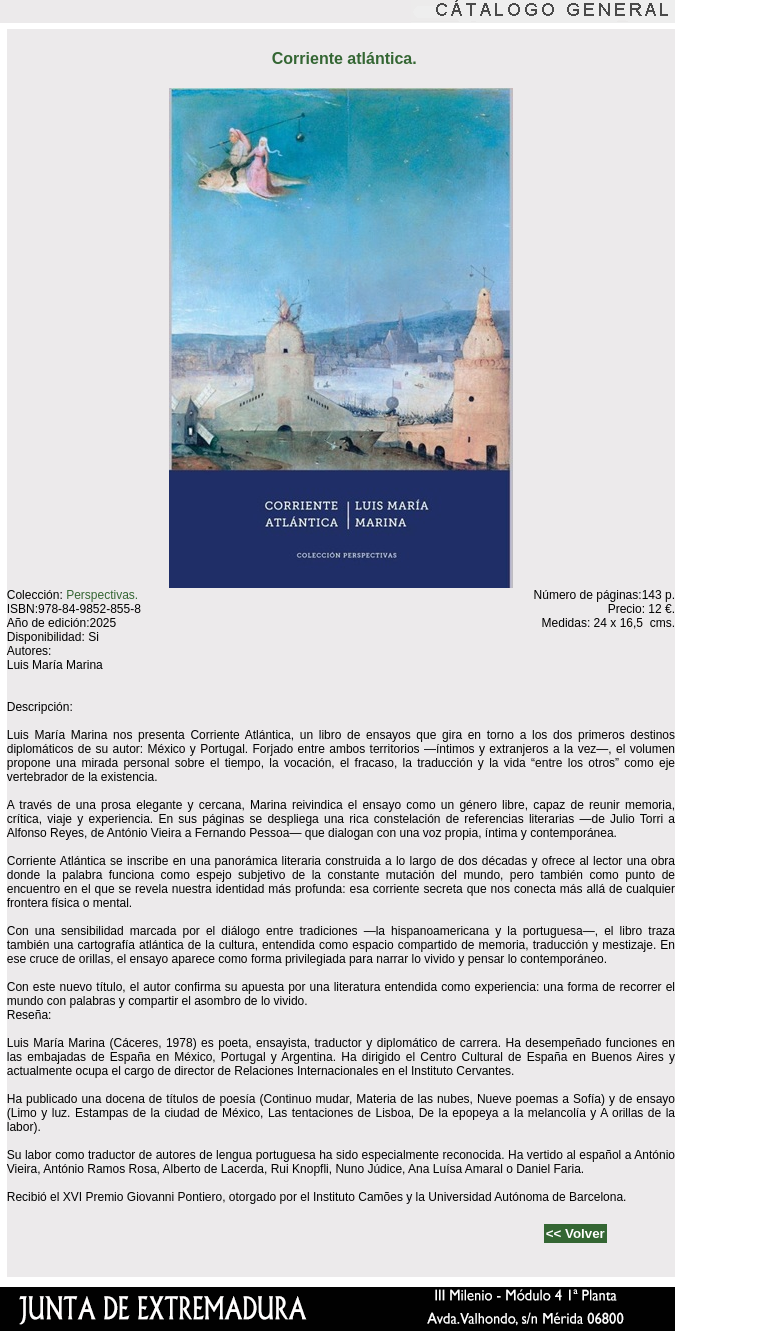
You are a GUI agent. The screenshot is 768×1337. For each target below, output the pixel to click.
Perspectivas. (102, 595)
